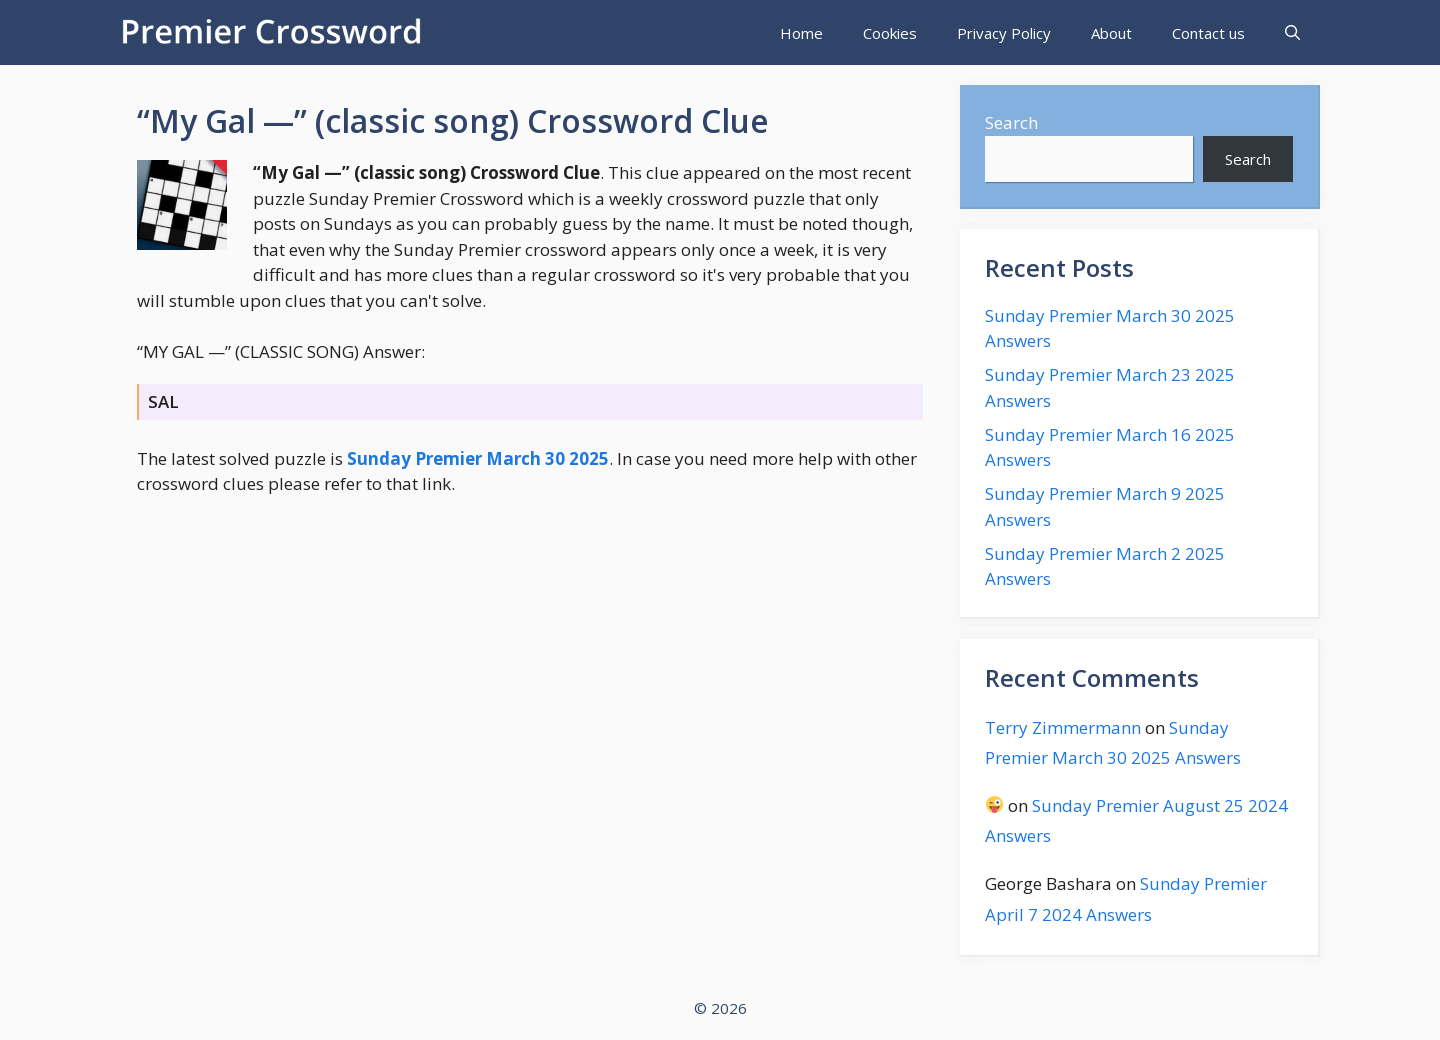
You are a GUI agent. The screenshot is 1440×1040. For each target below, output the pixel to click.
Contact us (1208, 33)
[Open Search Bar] (1292, 33)
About (1111, 33)
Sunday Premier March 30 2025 (478, 458)
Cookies (890, 33)
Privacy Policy (1004, 33)
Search (1011, 122)
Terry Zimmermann (1063, 727)
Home (801, 33)
